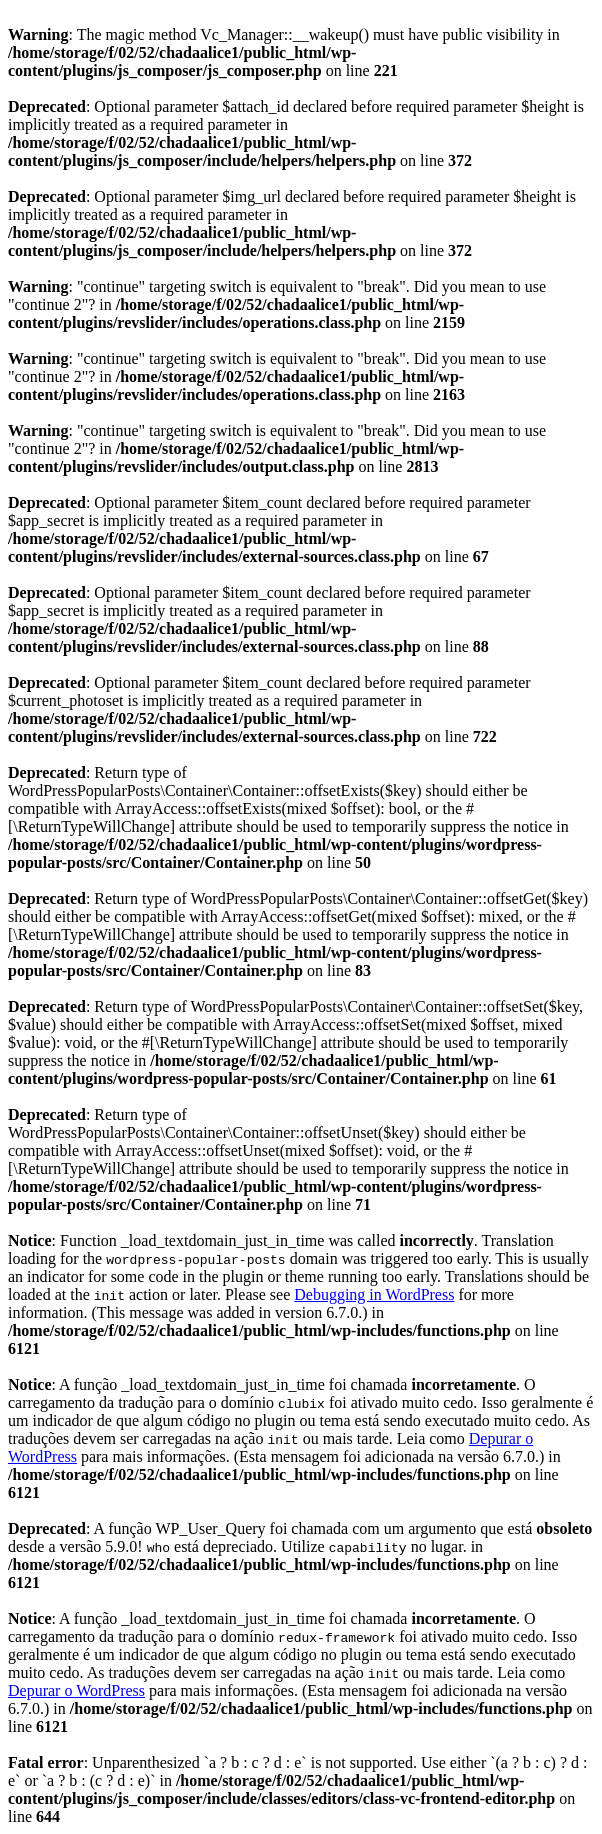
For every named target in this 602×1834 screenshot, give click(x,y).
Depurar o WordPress (76, 1690)
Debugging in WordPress (374, 1294)
